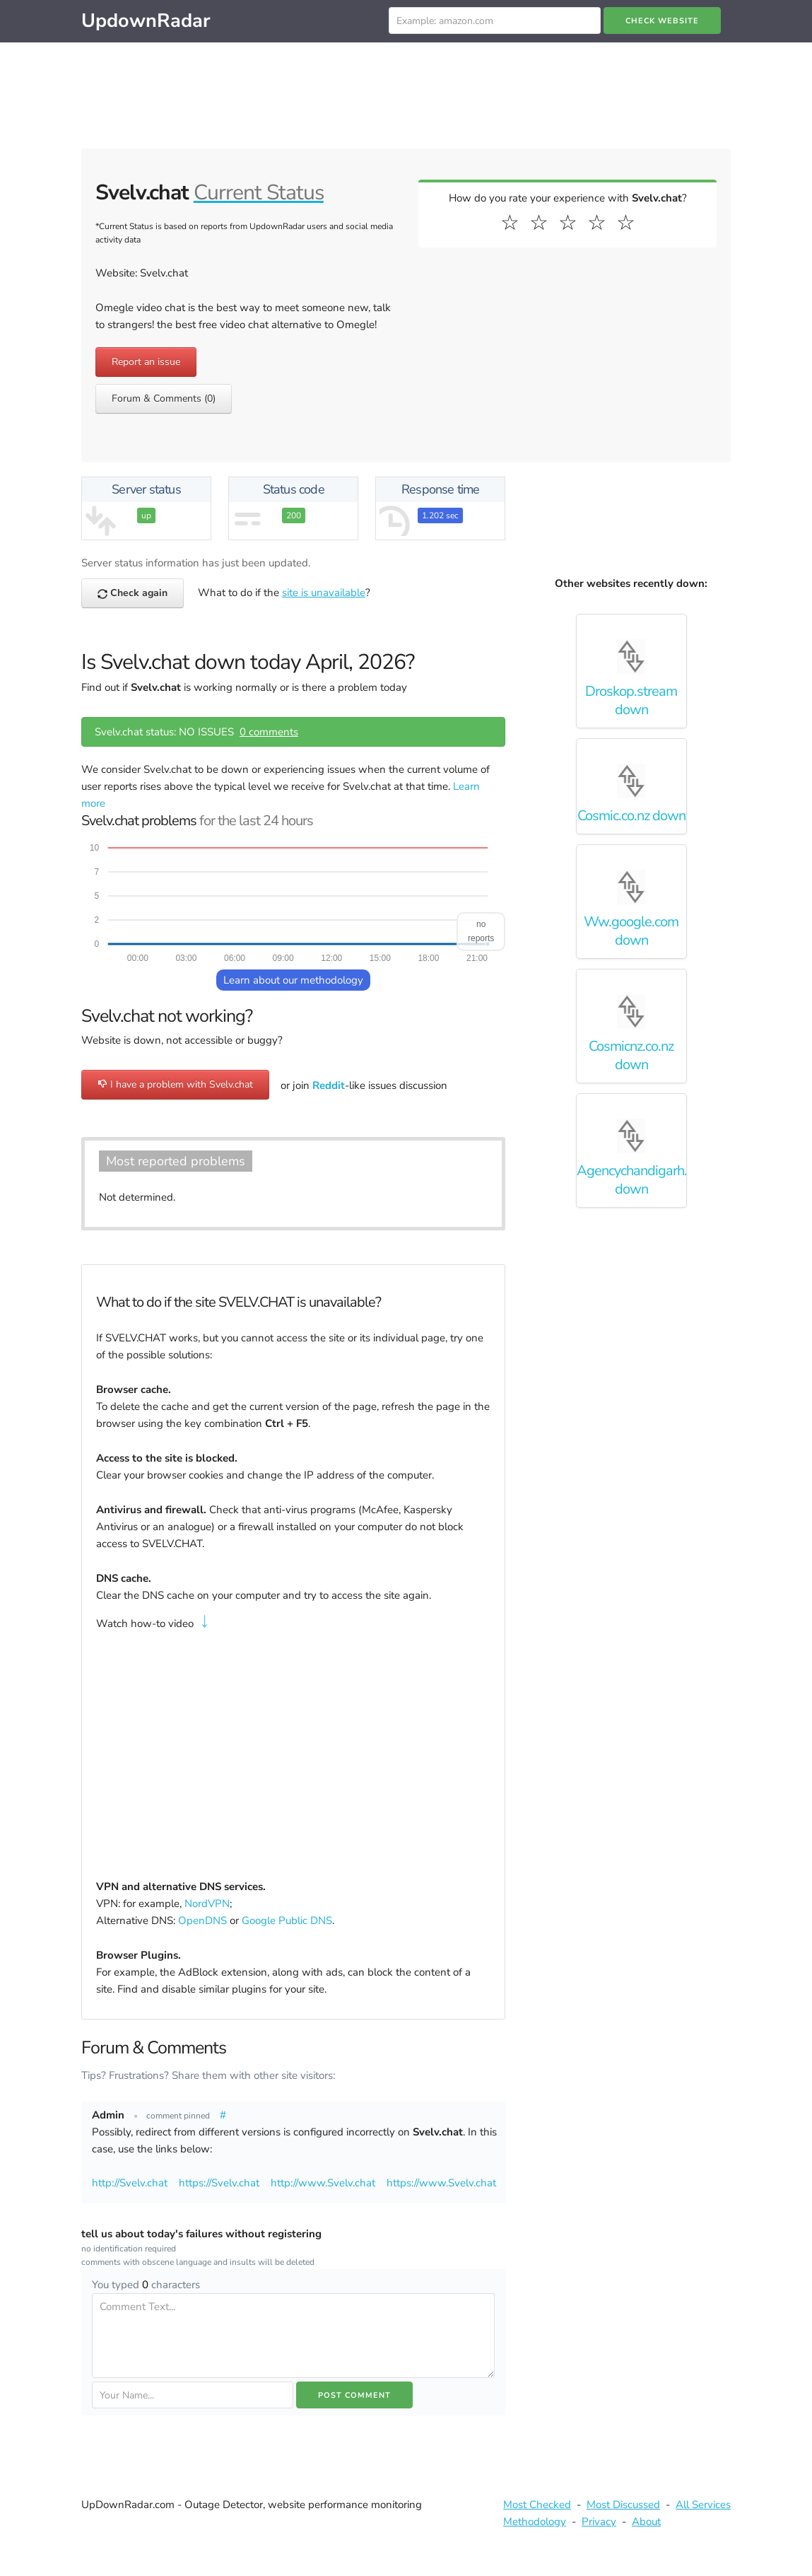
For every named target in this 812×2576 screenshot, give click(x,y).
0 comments (269, 732)
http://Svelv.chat (129, 2183)
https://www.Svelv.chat (441, 2183)
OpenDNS (202, 1920)
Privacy (599, 2521)
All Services (703, 2505)
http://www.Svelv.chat (323, 2183)
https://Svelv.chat (219, 2183)
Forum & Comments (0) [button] (164, 398)
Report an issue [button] (146, 361)
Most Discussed (623, 2505)
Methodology (534, 2521)
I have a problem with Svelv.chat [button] (175, 1084)
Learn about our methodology (293, 980)
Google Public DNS (287, 1920)
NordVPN (207, 1903)
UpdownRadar (146, 21)
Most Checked (537, 2505)
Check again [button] (132, 593)
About (646, 2521)
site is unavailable (323, 592)
